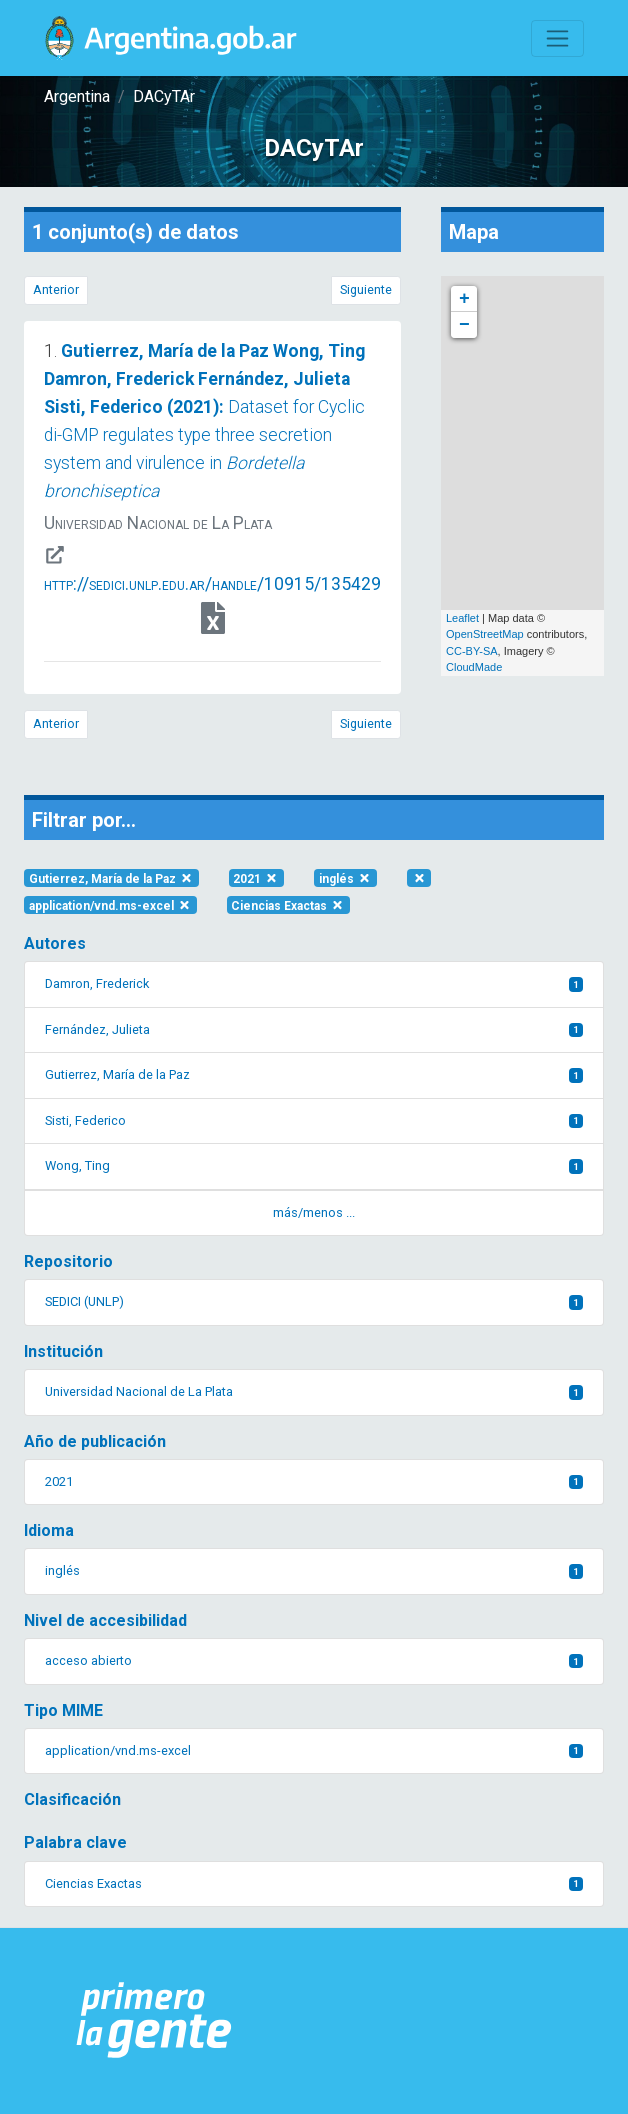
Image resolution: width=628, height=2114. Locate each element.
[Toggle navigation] (557, 38)
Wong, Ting (314, 1165)
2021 (256, 878)
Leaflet (462, 618)
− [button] (464, 325)
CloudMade (474, 667)
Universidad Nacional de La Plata (314, 1391)
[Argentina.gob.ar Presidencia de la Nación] (154, 2021)
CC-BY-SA (472, 651)
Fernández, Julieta (314, 1029)
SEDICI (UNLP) (314, 1301)
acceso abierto (314, 1660)
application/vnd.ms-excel (110, 905)
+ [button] (464, 299)
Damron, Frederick (314, 983)
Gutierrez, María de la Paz (111, 878)
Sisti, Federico (314, 1120)
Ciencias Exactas (288, 905)
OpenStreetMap (485, 634)
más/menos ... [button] (314, 1212)
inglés (345, 878)
